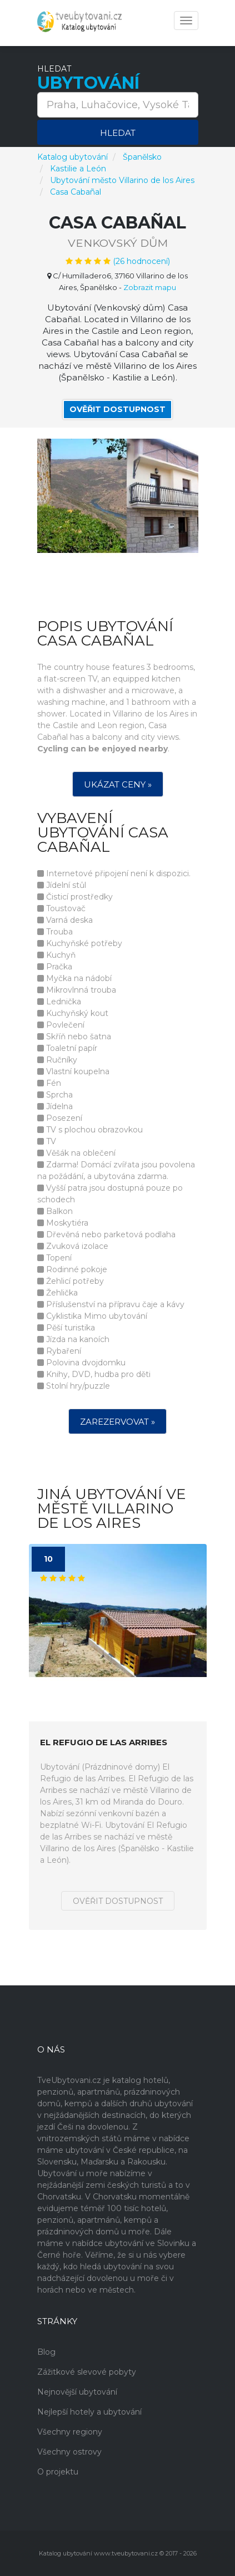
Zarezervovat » (117, 1421)
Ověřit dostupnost (117, 409)
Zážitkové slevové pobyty (86, 2372)
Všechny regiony (69, 2432)
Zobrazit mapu (149, 287)
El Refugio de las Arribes (103, 1742)
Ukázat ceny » (118, 784)
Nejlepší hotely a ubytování (89, 2412)
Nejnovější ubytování (77, 2392)
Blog (46, 2352)
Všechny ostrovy (69, 2452)
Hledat (118, 133)
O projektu (57, 2472)
